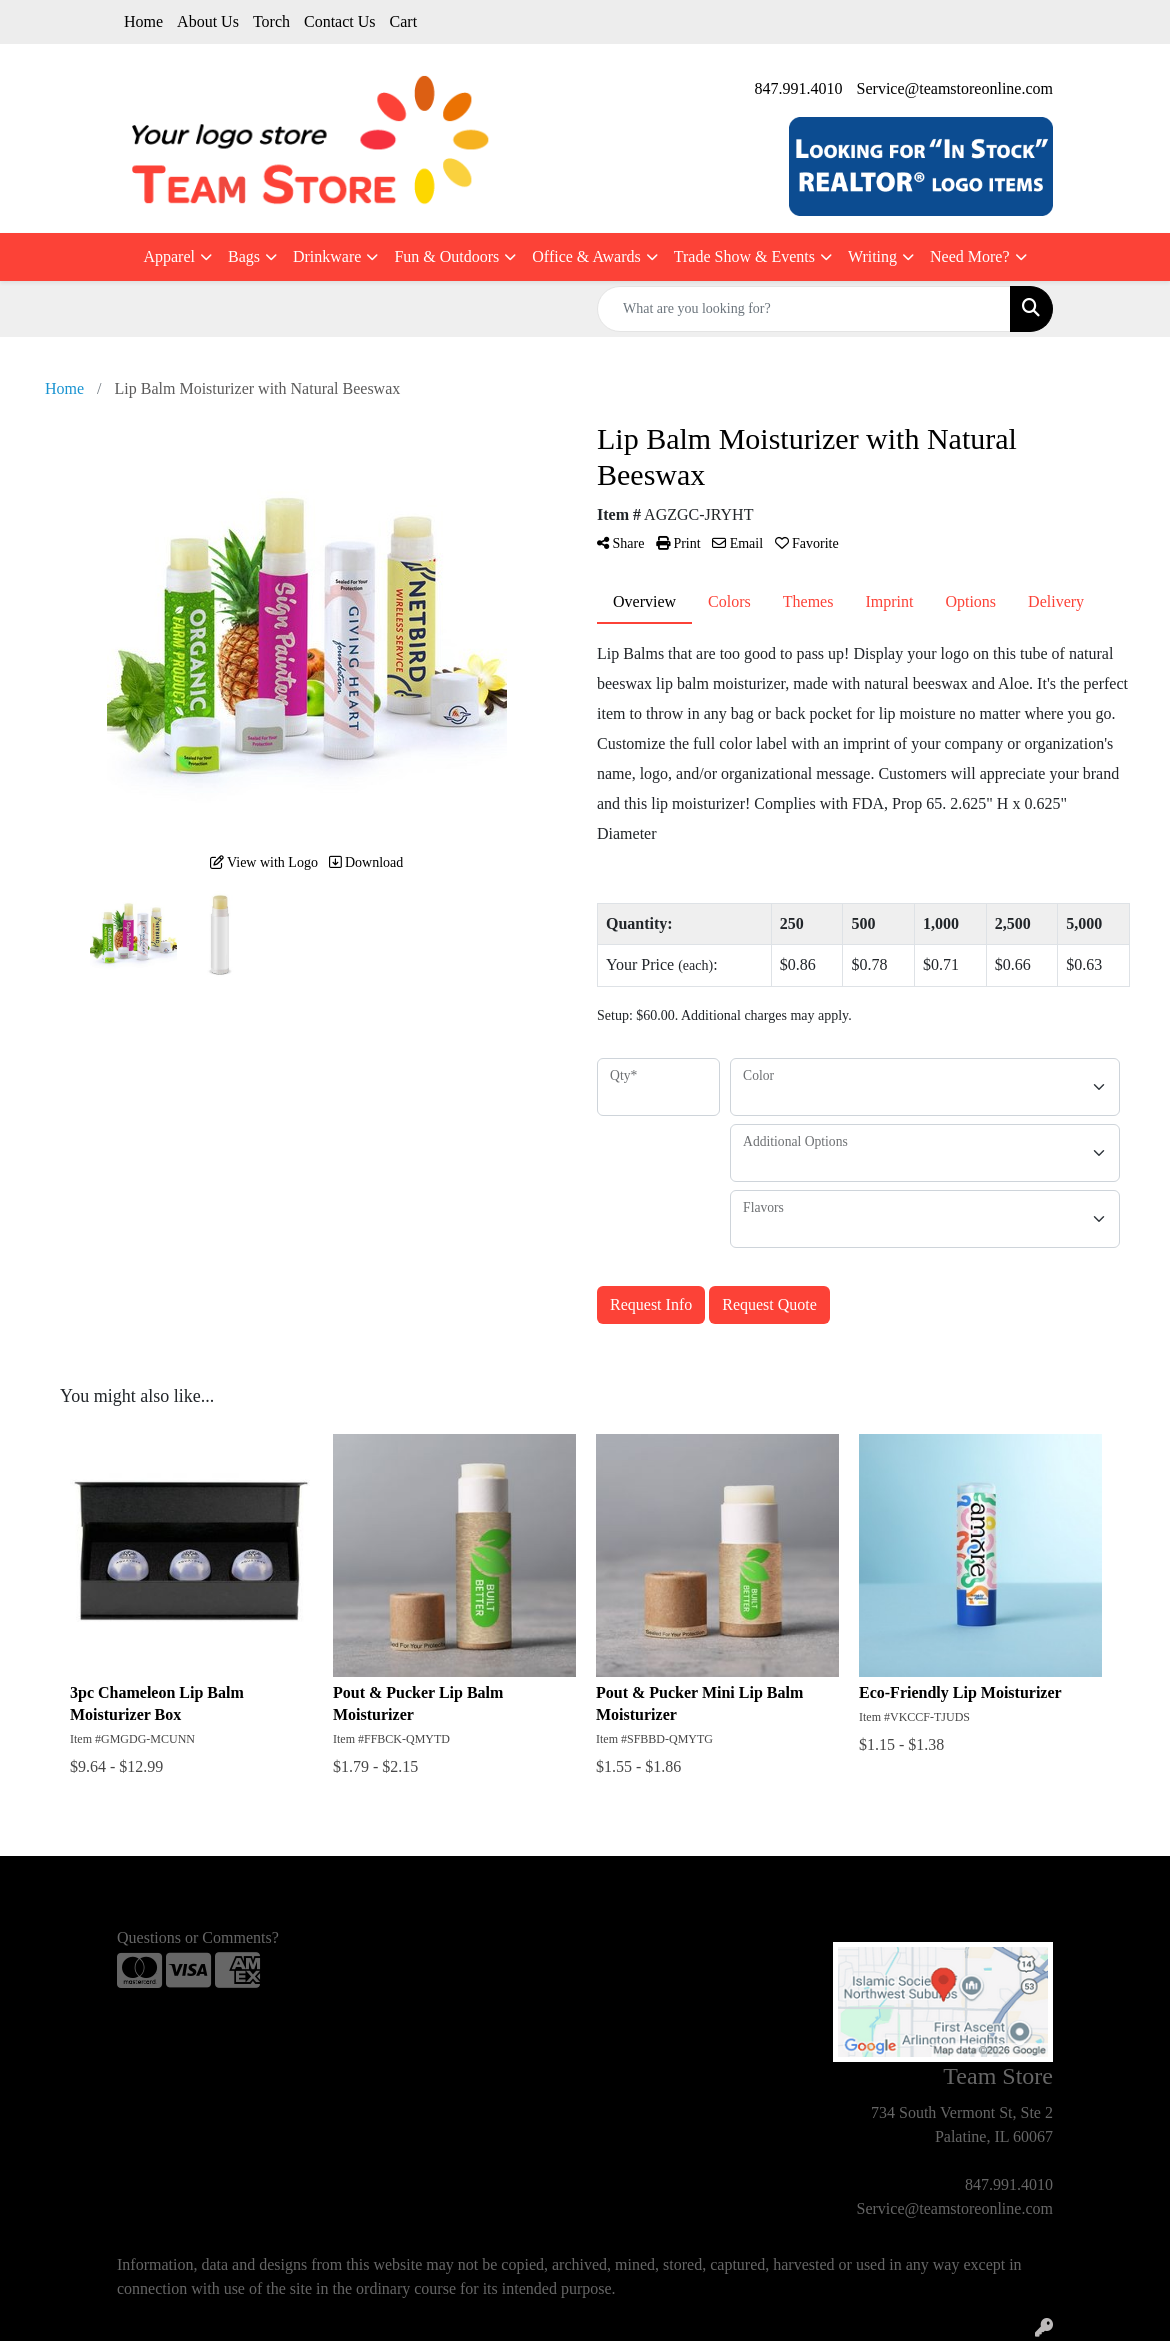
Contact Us (340, 21)
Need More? (970, 256)
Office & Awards (586, 256)
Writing (872, 256)
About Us (208, 21)
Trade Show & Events (744, 256)
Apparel (169, 256)
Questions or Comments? (198, 1937)
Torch (271, 21)
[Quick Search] (804, 309)
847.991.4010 (799, 88)
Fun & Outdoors (446, 256)
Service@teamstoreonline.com (955, 88)
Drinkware (327, 256)
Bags (244, 256)
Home (143, 21)
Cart (404, 21)
